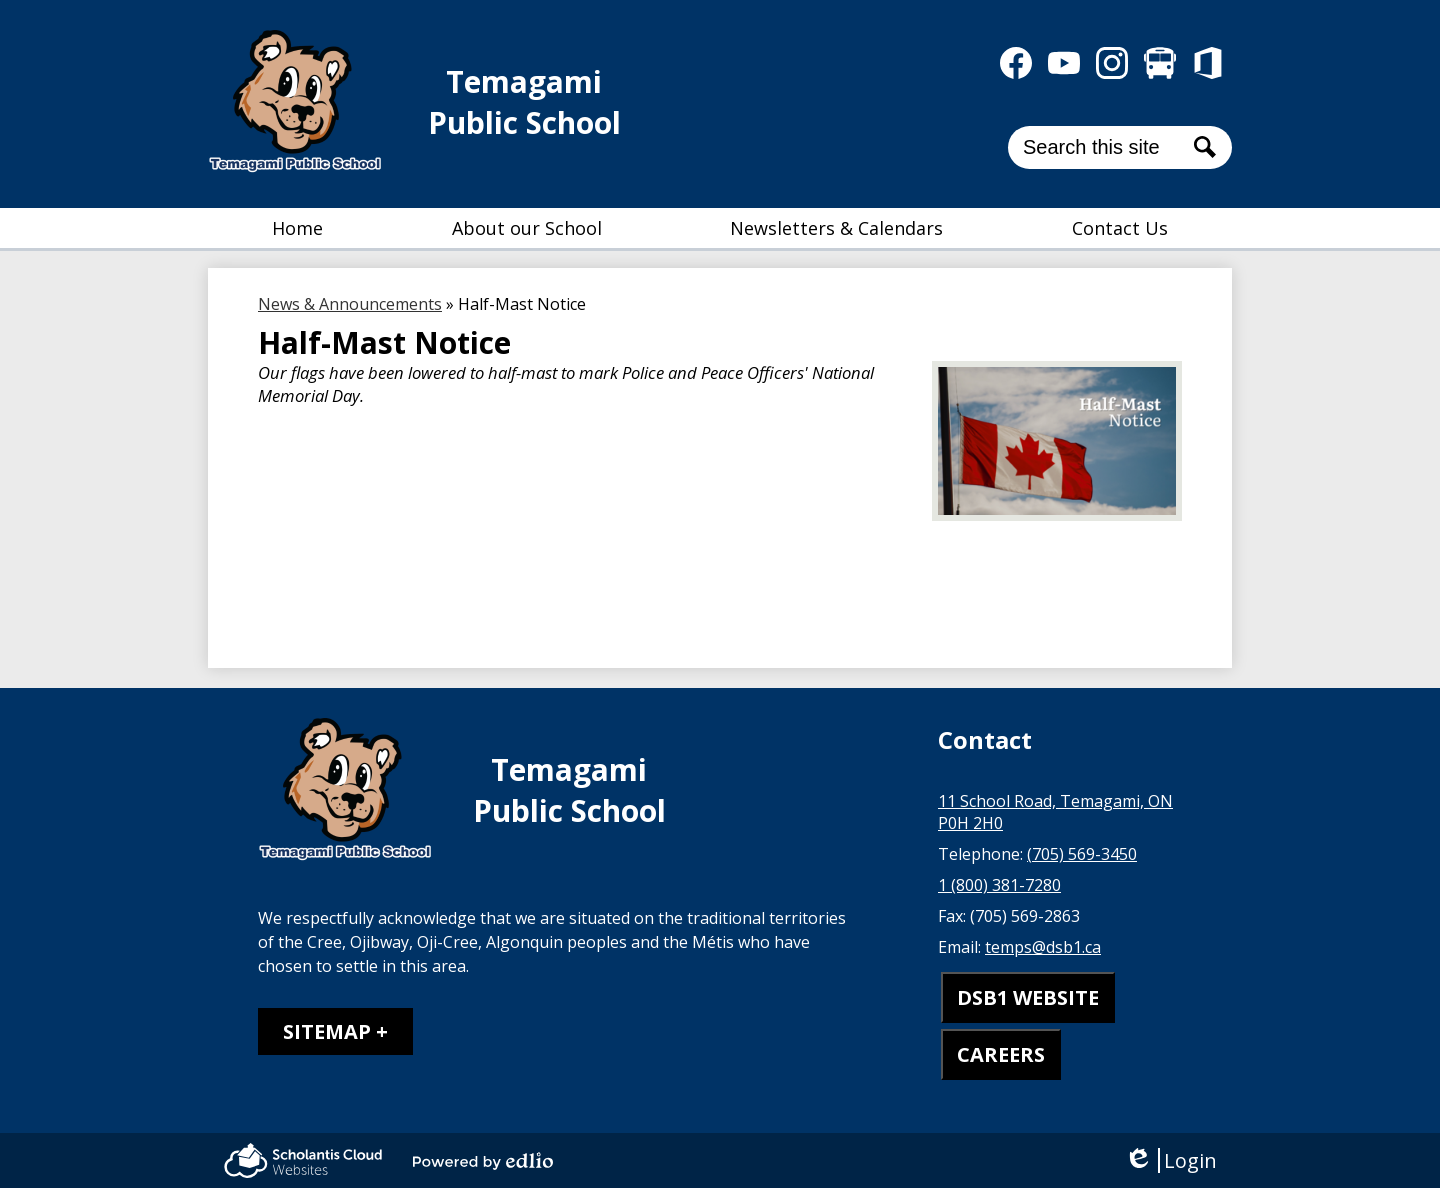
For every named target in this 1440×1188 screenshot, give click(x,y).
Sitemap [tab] (327, 1031)
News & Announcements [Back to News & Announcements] (350, 304)
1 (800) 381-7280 (999, 885)
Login (1170, 1160)
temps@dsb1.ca (1043, 947)
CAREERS (1001, 1054)
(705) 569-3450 (1082, 854)
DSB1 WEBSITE (1028, 997)
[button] (527, 228)
